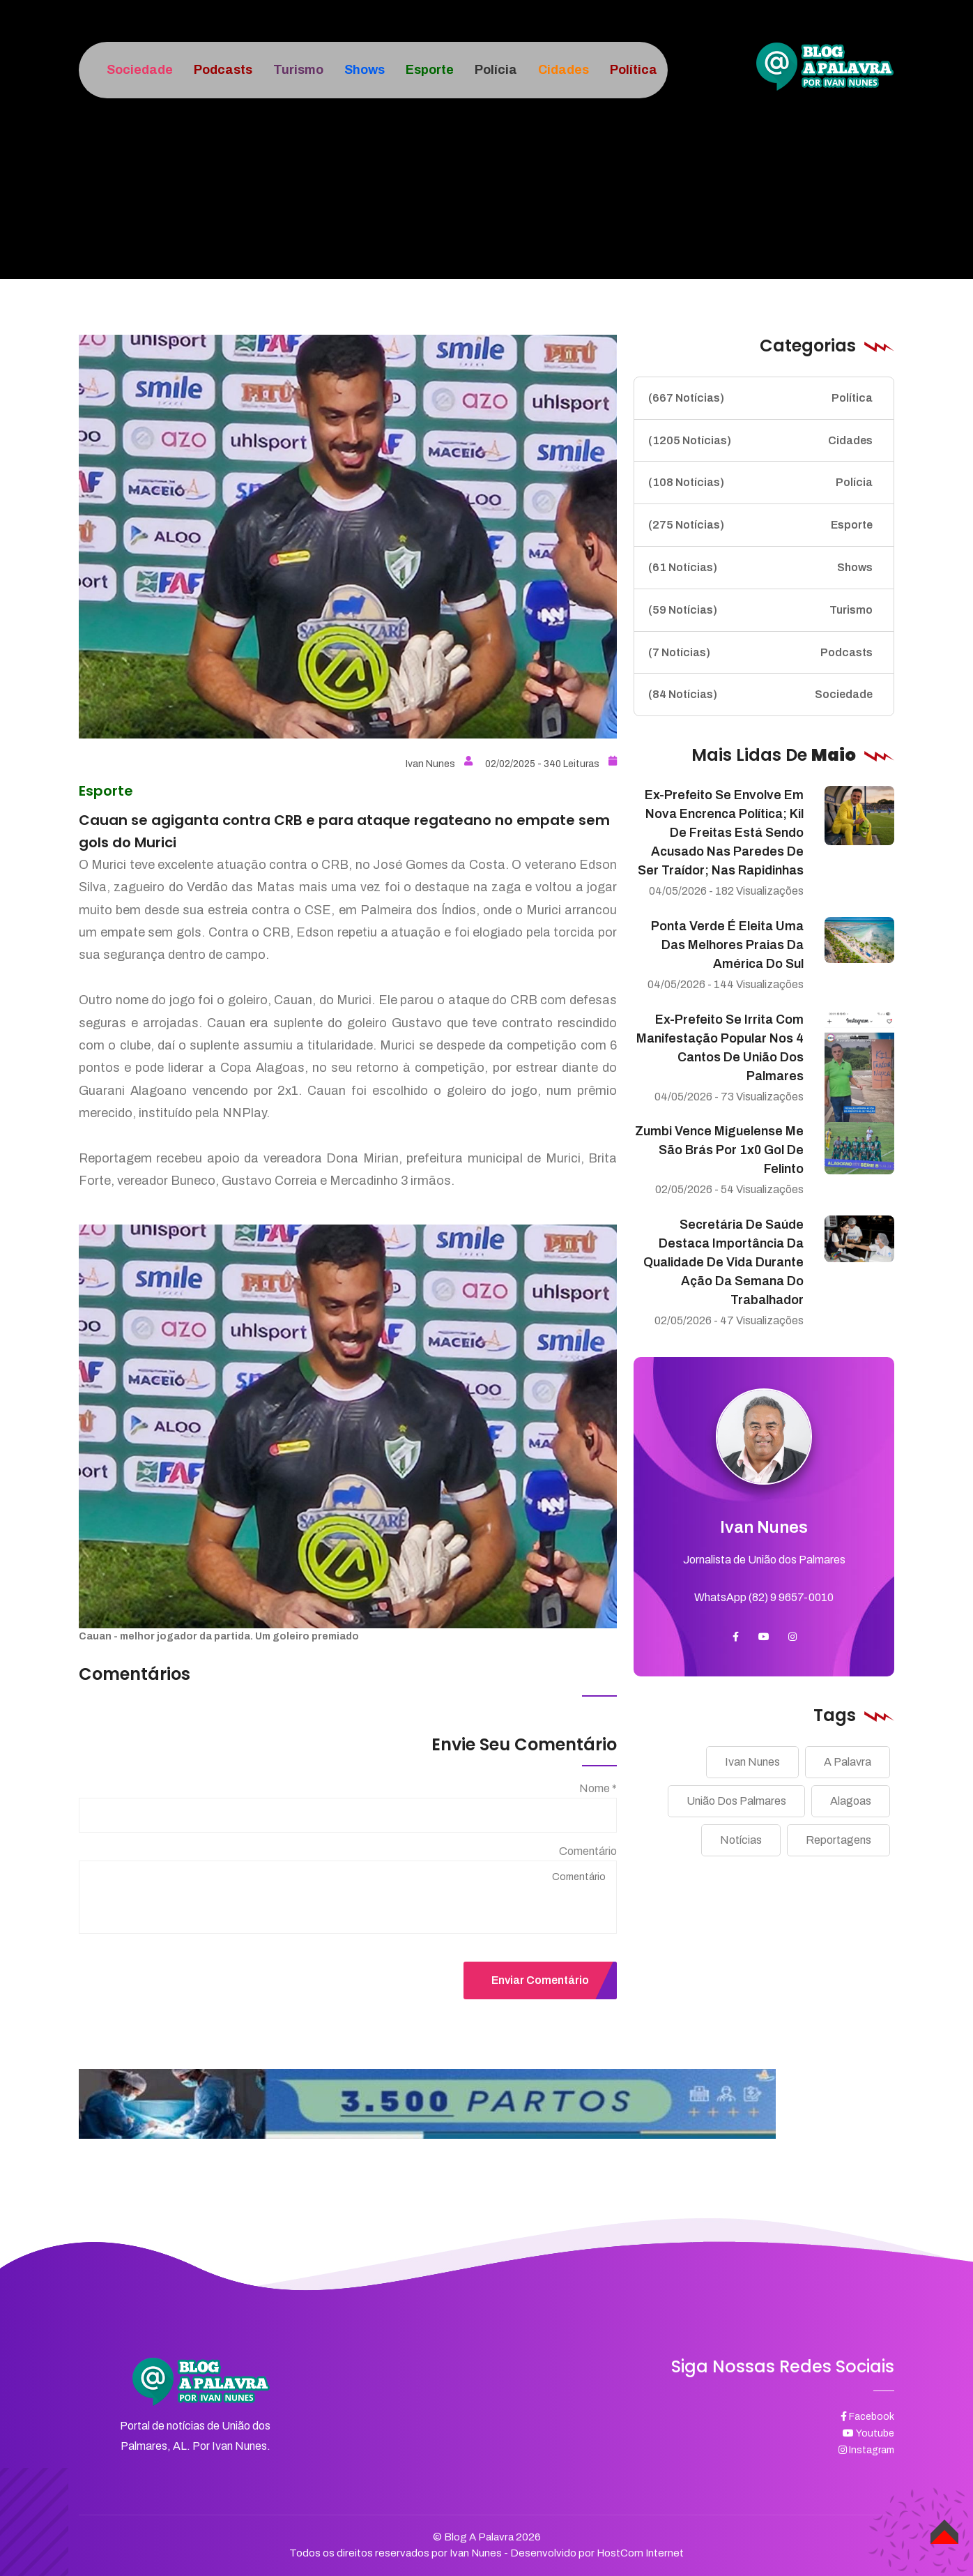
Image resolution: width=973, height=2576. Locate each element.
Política (760, 398)
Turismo (760, 610)
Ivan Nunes (439, 764)
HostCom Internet (640, 2553)
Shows (760, 567)
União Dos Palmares (736, 1801)
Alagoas (850, 1801)
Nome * (598, 1788)
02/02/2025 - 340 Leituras (551, 764)
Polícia (760, 482)
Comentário (588, 1851)
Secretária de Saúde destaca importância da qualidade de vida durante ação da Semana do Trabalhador (723, 1262)
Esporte (760, 525)
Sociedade (760, 694)
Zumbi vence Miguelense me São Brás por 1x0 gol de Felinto (719, 1150)
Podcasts (760, 652)
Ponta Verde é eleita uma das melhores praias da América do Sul (727, 945)
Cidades (760, 440)
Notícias (741, 1840)
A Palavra (847, 1762)
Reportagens (838, 1840)
